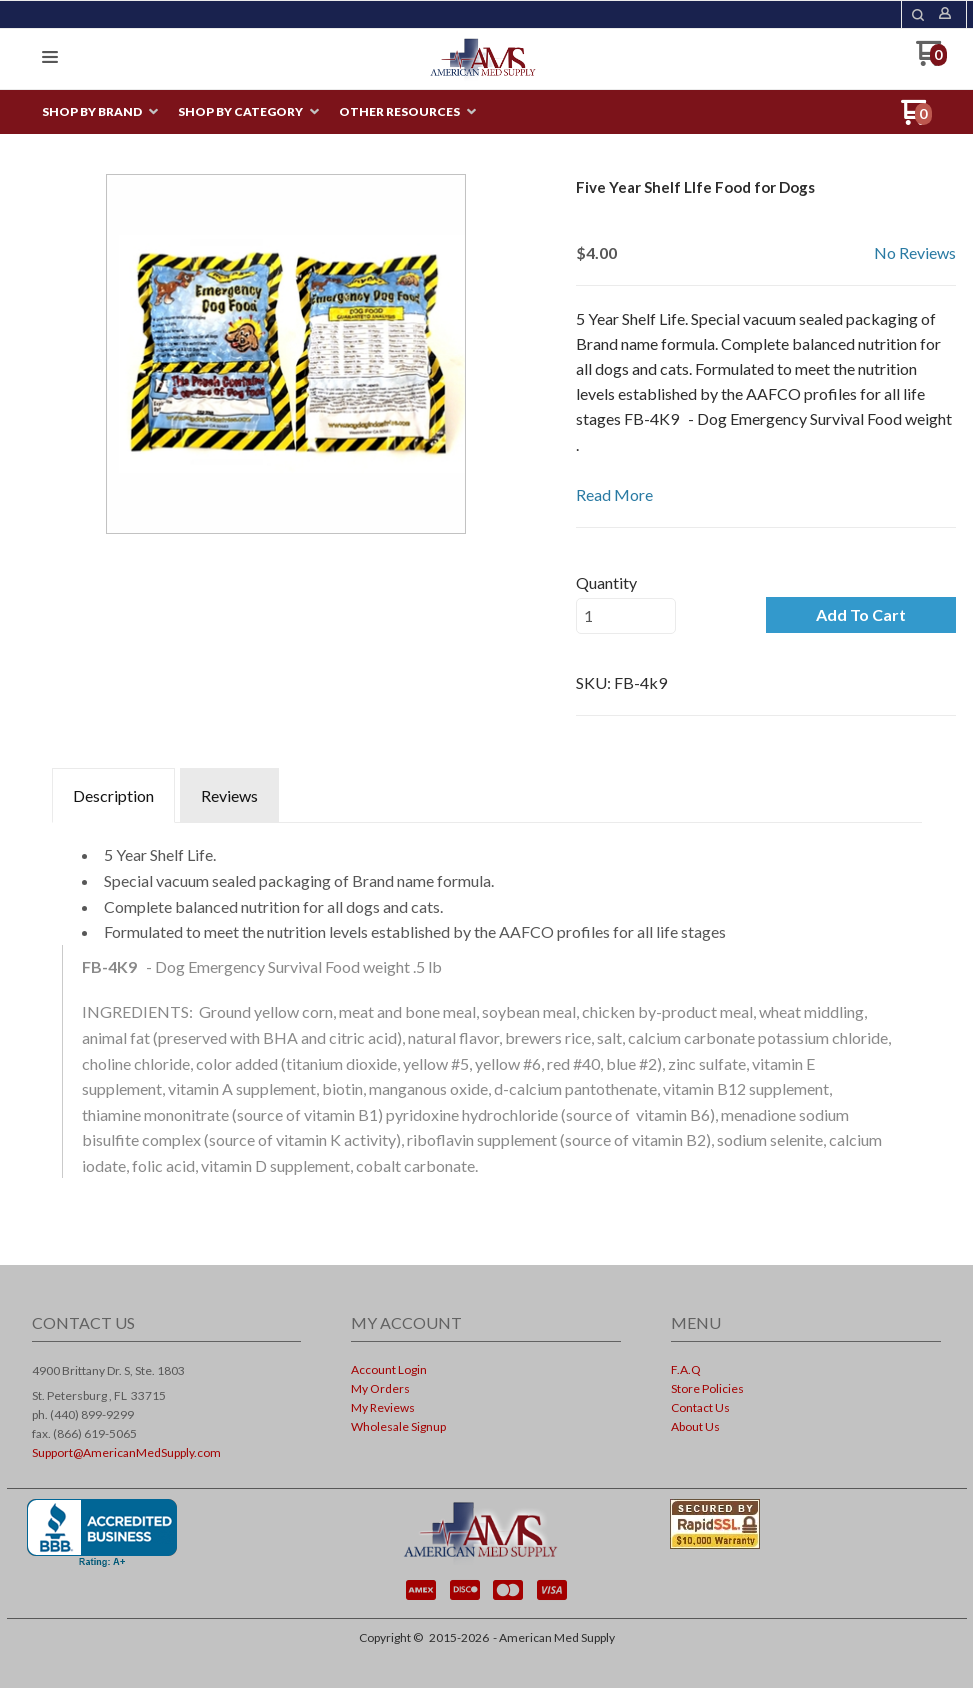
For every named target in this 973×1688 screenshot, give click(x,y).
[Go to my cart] (931, 60)
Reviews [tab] (229, 795)
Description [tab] (113, 795)
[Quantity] (626, 616)
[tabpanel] (487, 1013)
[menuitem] (100, 112)
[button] (918, 15)
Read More (614, 494)
